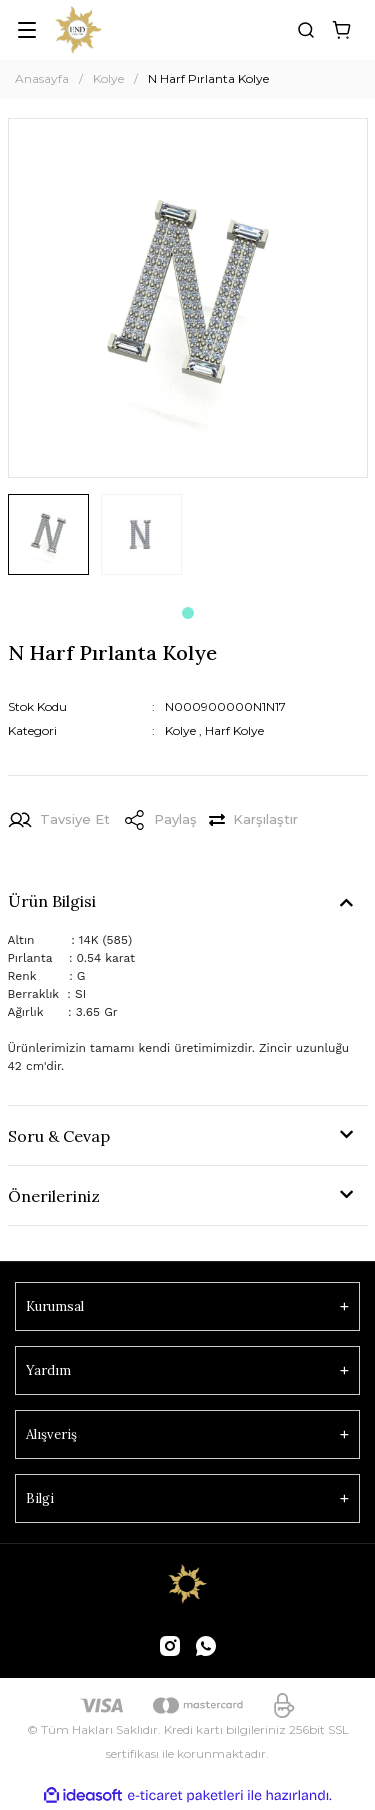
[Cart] (342, 30)
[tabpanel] (48, 542)
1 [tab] (188, 613)
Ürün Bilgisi (52, 901)
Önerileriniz (54, 1196)
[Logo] (78, 30)
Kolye (180, 730)
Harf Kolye (234, 730)
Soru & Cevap (59, 1136)
